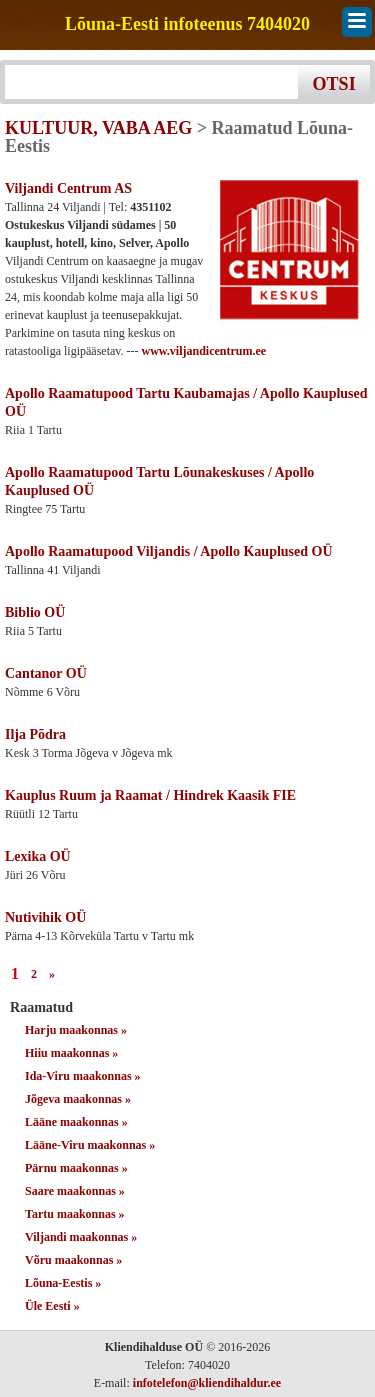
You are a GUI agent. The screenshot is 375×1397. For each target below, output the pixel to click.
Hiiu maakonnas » (71, 1053)
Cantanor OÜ (46, 673)
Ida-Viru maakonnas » (83, 1076)
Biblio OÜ (35, 612)
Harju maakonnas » (76, 1030)
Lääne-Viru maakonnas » (90, 1145)
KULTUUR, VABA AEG (98, 128)
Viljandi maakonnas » (81, 1237)
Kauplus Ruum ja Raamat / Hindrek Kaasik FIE (150, 795)
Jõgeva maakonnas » (78, 1099)
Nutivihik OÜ (45, 917)
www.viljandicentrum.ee (204, 351)
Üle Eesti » (52, 1306)
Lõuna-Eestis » (63, 1283)
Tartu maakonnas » (75, 1214)
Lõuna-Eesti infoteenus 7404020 (187, 24)
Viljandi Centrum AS (68, 188)
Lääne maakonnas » (76, 1122)
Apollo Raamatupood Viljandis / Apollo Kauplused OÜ (169, 551)
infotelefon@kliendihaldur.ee (207, 1383)
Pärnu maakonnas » (76, 1168)
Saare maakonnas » (75, 1191)
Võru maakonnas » (73, 1260)
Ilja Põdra (35, 734)
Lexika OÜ (38, 856)
